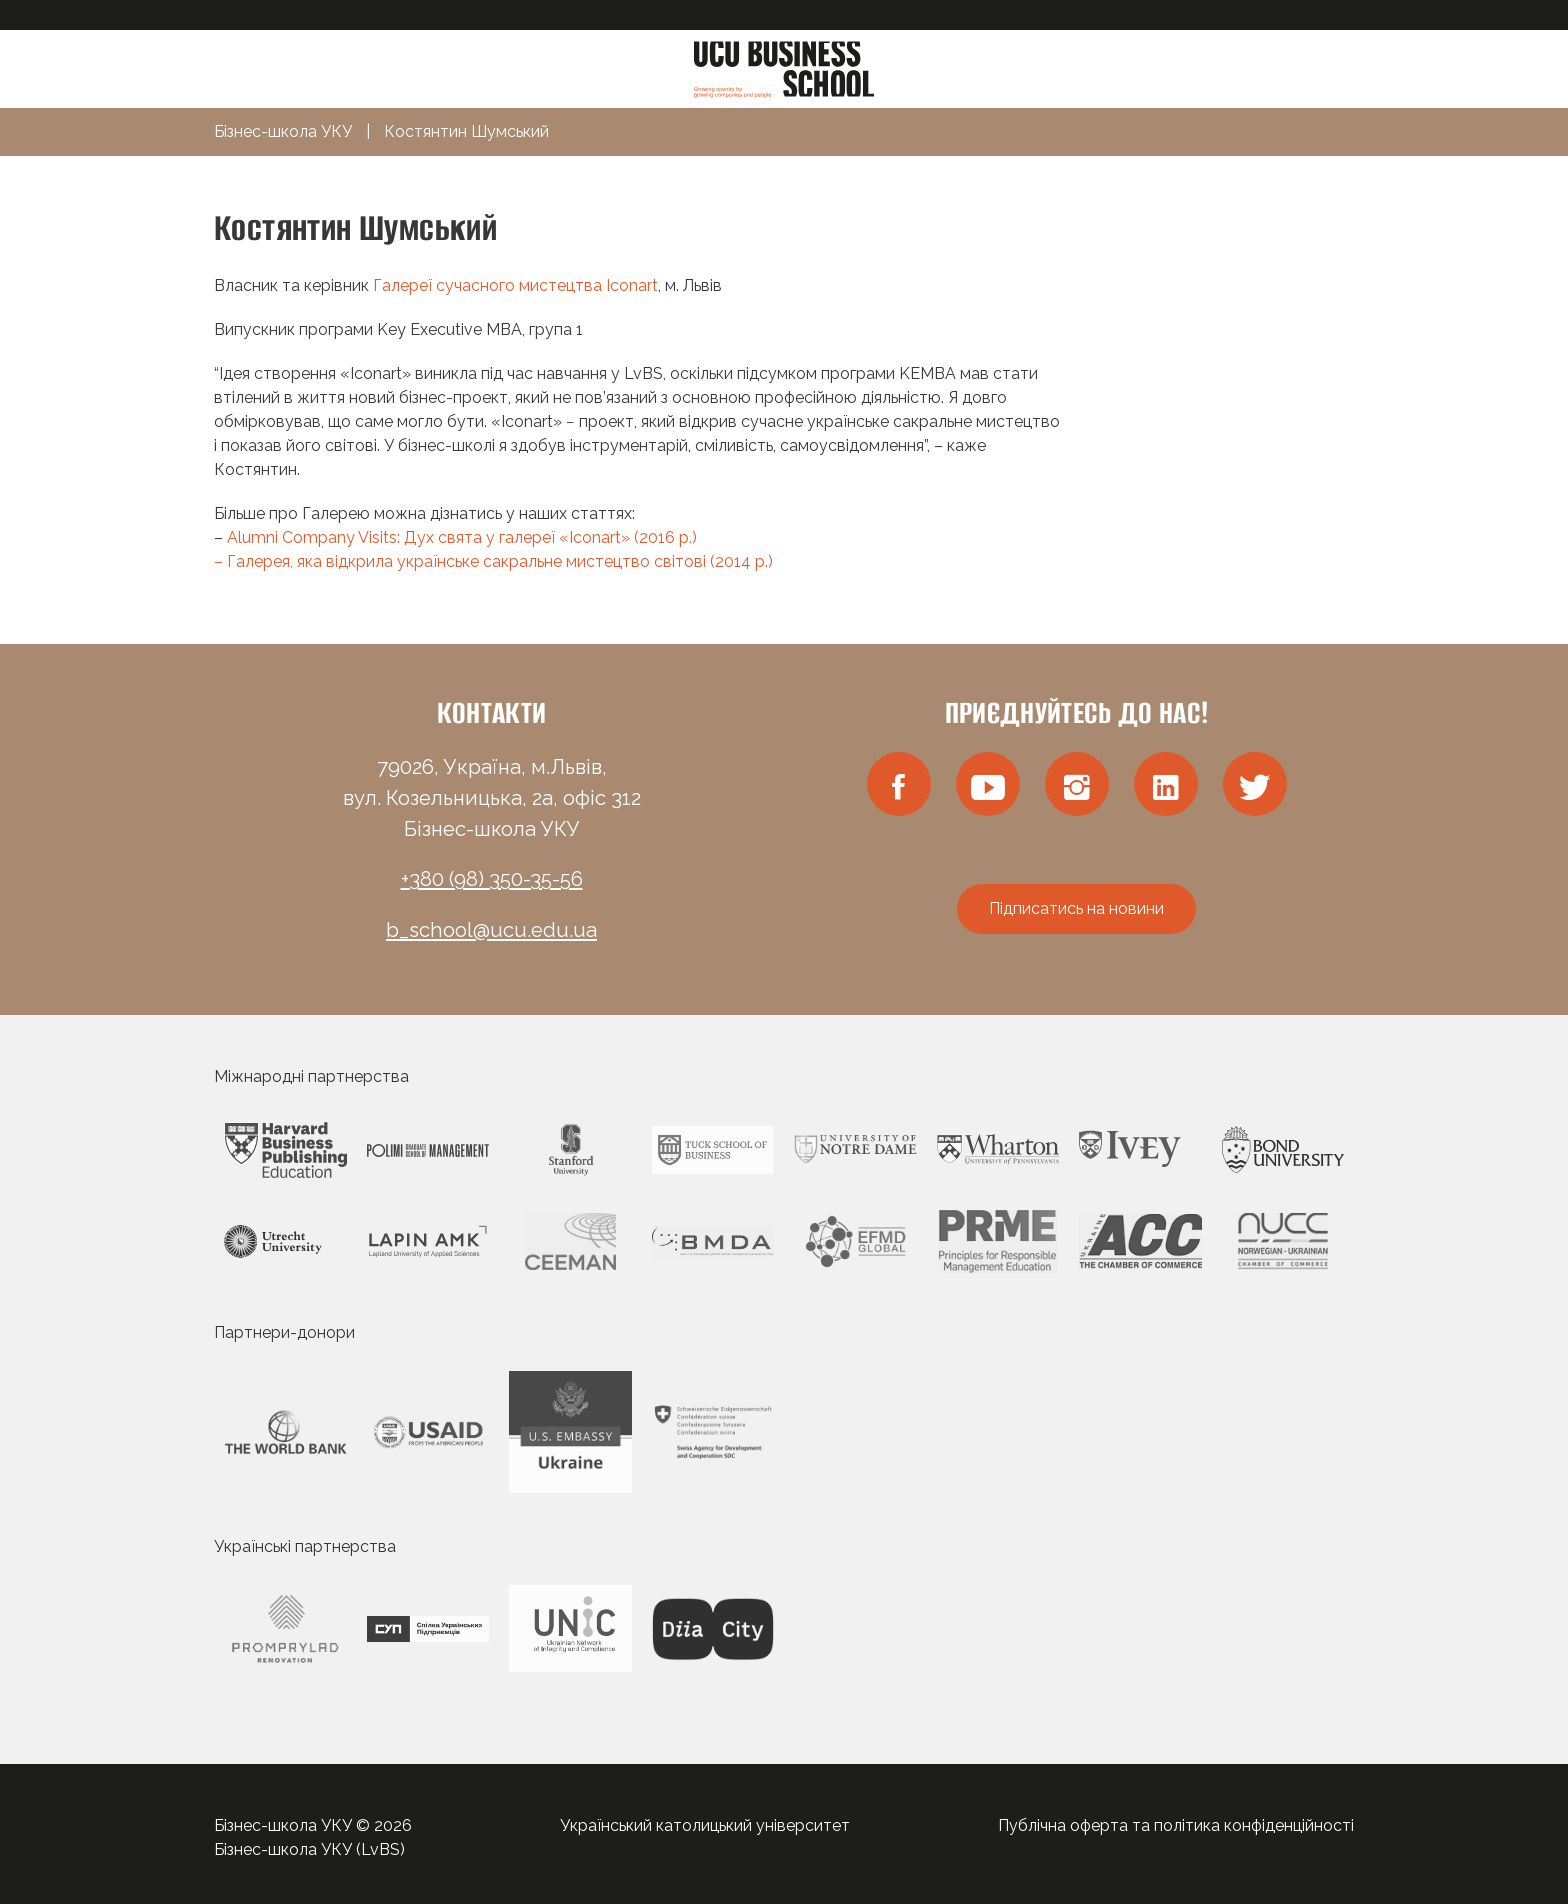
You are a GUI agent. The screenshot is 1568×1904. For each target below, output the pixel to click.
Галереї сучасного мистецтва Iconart (515, 285)
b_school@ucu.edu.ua (491, 930)
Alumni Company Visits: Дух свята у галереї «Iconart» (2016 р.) (462, 537)
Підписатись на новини (1076, 908)
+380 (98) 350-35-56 (492, 879)
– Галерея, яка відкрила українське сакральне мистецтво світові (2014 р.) (493, 561)
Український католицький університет (705, 1825)
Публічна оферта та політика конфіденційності (1176, 1825)
